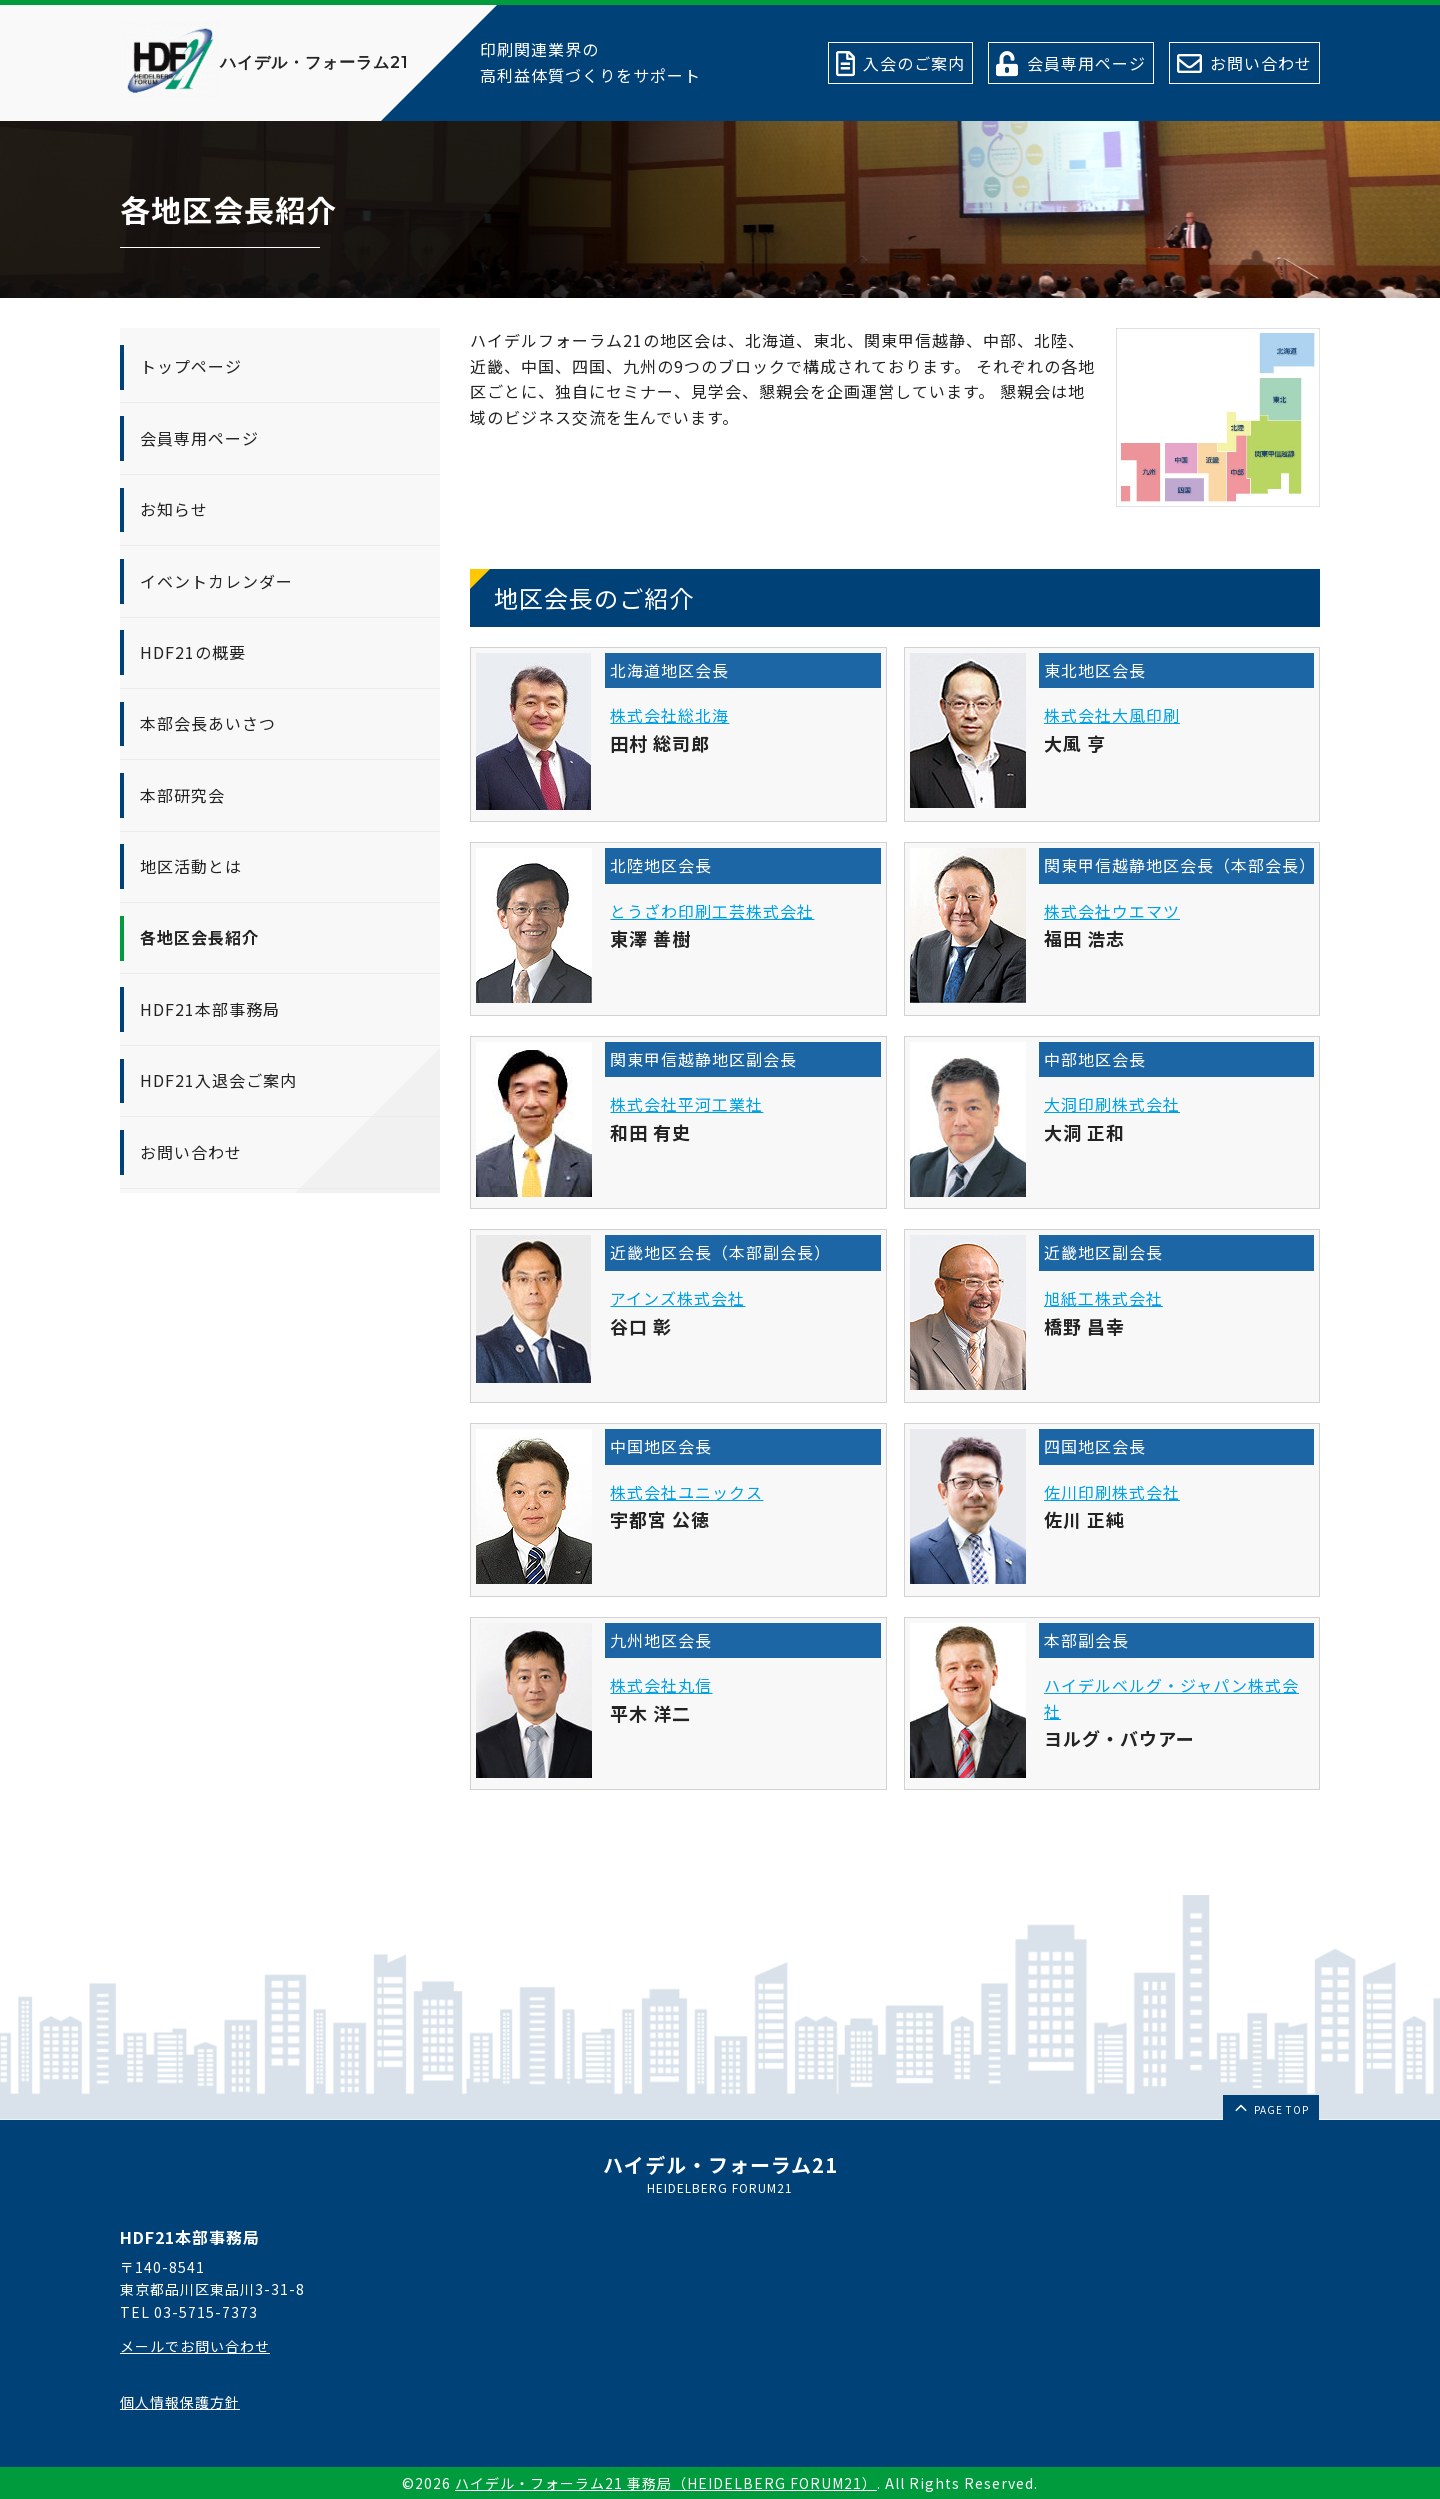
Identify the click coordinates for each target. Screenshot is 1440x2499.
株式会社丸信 (661, 1685)
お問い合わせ (191, 1152)
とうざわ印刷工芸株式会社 (712, 911)
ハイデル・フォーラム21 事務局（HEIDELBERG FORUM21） (666, 2483)
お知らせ (174, 509)
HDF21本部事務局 (210, 1009)
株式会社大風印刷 (1112, 715)
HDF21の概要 (193, 652)
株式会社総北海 (669, 715)
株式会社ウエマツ (1112, 911)
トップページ (191, 366)
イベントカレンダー (216, 581)
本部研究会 (182, 795)
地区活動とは (191, 866)
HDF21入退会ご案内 (218, 1080)
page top (1270, 2107)
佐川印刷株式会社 (1112, 1492)
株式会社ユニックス (686, 1492)
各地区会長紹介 (199, 937)
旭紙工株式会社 (1103, 1298)
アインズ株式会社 (677, 1298)
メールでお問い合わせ (195, 2346)
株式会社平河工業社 (686, 1104)
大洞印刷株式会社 (1112, 1104)
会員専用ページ (199, 438)
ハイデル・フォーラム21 (314, 62)
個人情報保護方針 (180, 2402)
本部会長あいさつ (208, 723)
